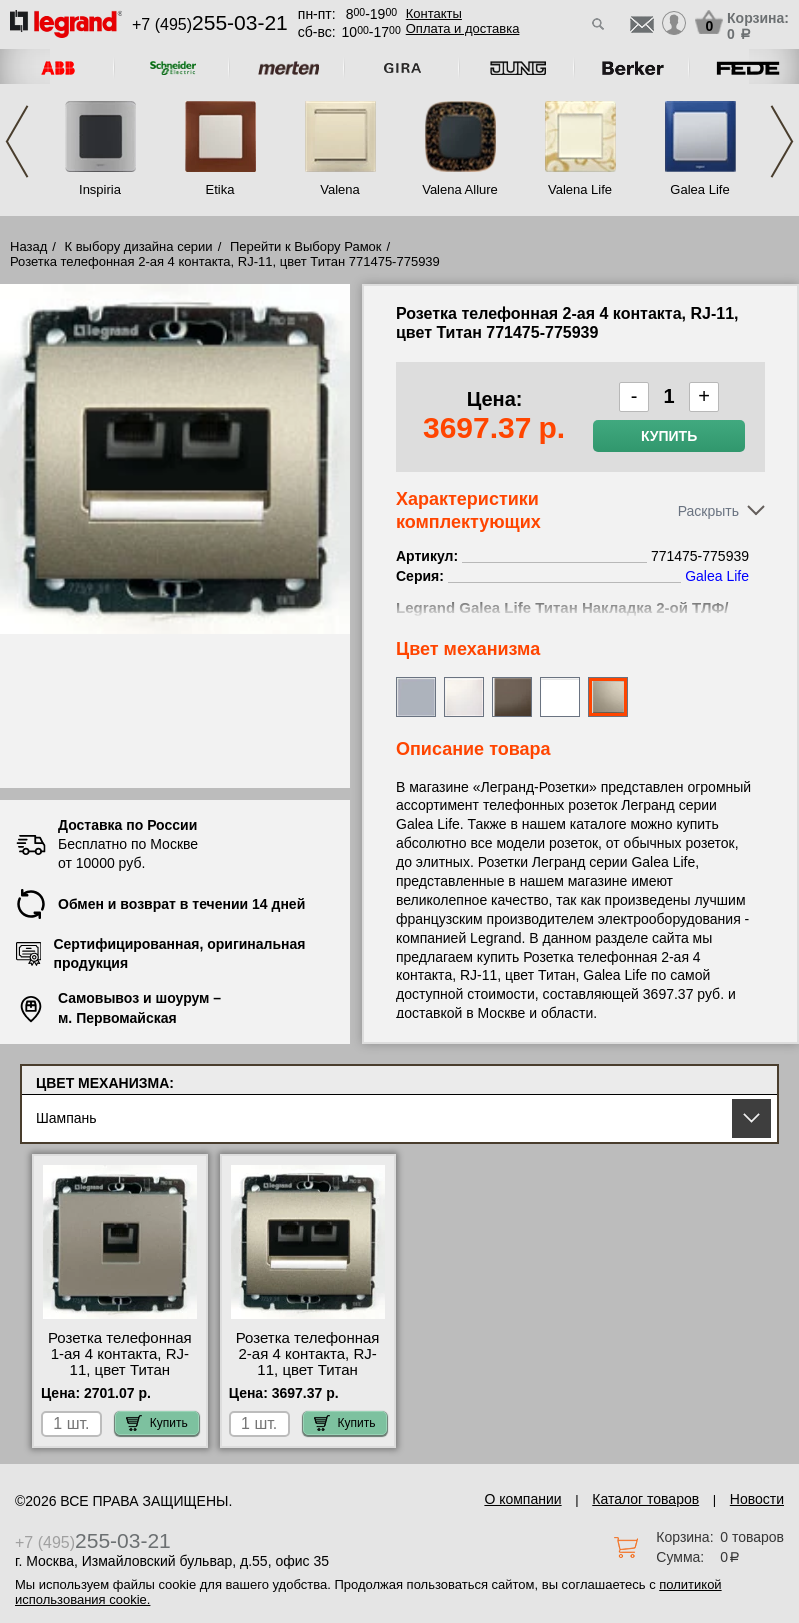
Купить (669, 436)
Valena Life (580, 189)
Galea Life (699, 189)
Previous (17, 141)
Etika (220, 189)
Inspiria (100, 189)
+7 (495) (210, 24)
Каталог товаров (645, 1499)
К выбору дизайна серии (139, 246)
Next (782, 141)
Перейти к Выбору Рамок (306, 246)
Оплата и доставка (463, 28)
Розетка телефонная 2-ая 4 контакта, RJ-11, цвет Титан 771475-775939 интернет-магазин (308, 1370)
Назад (28, 246)
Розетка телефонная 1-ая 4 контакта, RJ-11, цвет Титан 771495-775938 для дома (120, 1370)
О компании (522, 1499)
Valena (340, 189)
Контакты (434, 13)
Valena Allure (460, 189)
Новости (757, 1499)
